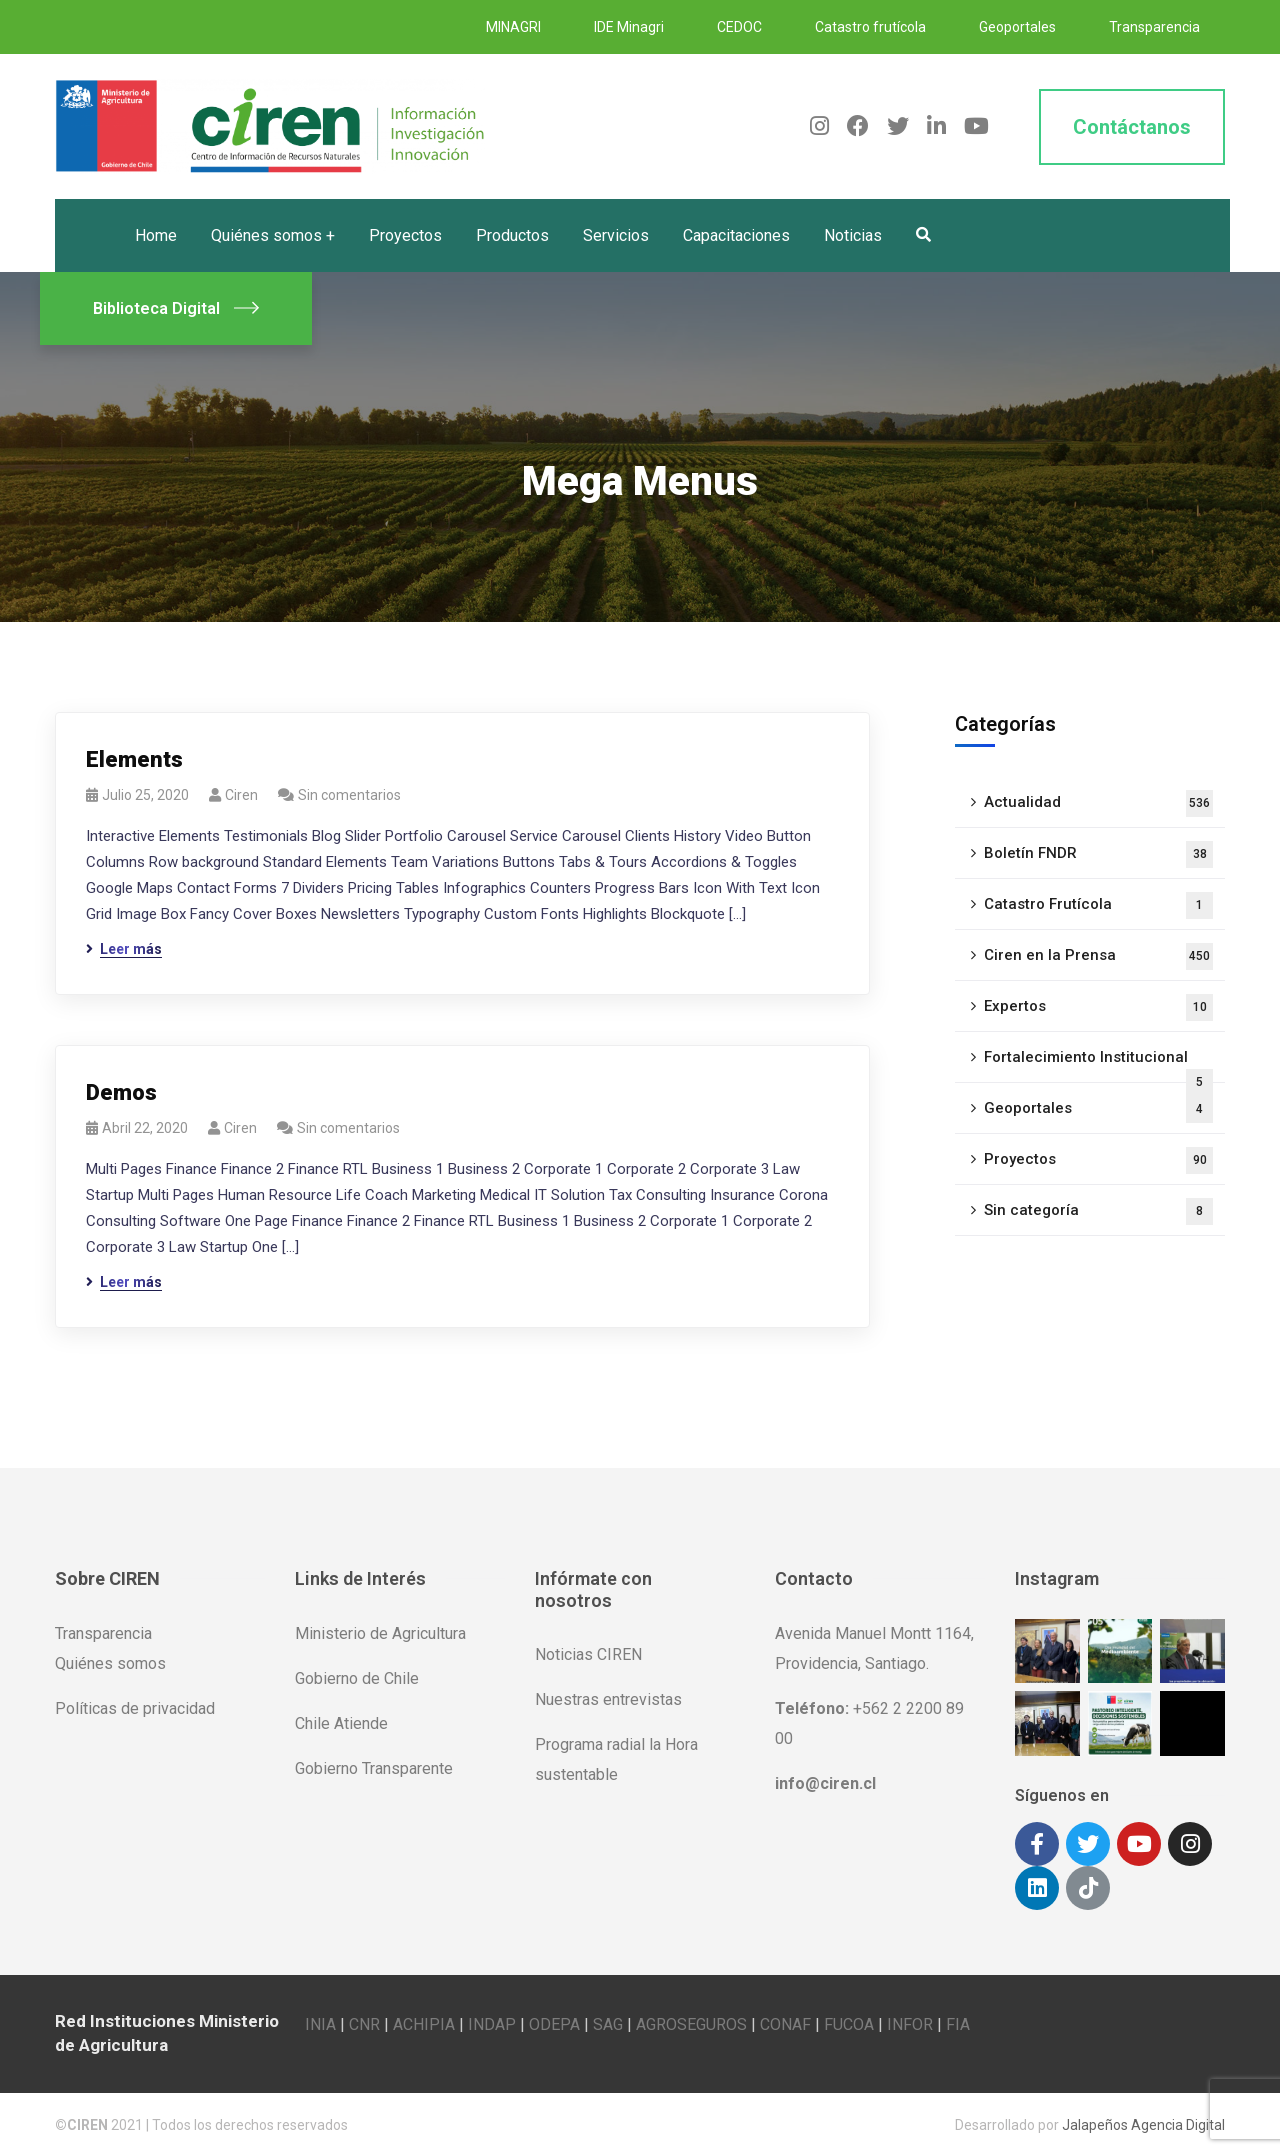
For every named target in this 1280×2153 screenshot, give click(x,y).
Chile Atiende (341, 1723)
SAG (608, 2020)
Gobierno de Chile (357, 1678)
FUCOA (849, 2020)
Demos (121, 1092)
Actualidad (1098, 803)
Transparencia (1154, 27)
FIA (958, 2020)
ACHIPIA (424, 2020)
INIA (320, 2020)
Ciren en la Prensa (1098, 956)
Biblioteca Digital (176, 308)
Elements (134, 759)
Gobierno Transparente (374, 1768)
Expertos (1098, 1007)
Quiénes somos (110, 1663)
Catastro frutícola (870, 27)
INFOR (910, 2020)
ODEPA (554, 2020)
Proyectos (1098, 1160)
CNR (364, 2020)
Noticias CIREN (588, 1654)
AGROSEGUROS (691, 2020)
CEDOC (739, 27)
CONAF (785, 2020)
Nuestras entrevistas (608, 1699)
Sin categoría (1098, 1211)
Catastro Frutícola (1098, 905)
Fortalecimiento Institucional (1098, 1065)
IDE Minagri (629, 27)
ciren (241, 795)
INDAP (492, 2020)
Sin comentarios (349, 795)
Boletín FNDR (1098, 854)
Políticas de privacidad (135, 1708)
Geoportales (1017, 27)
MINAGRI (513, 27)
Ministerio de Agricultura (380, 1633)
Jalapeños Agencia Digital (1143, 2121)
